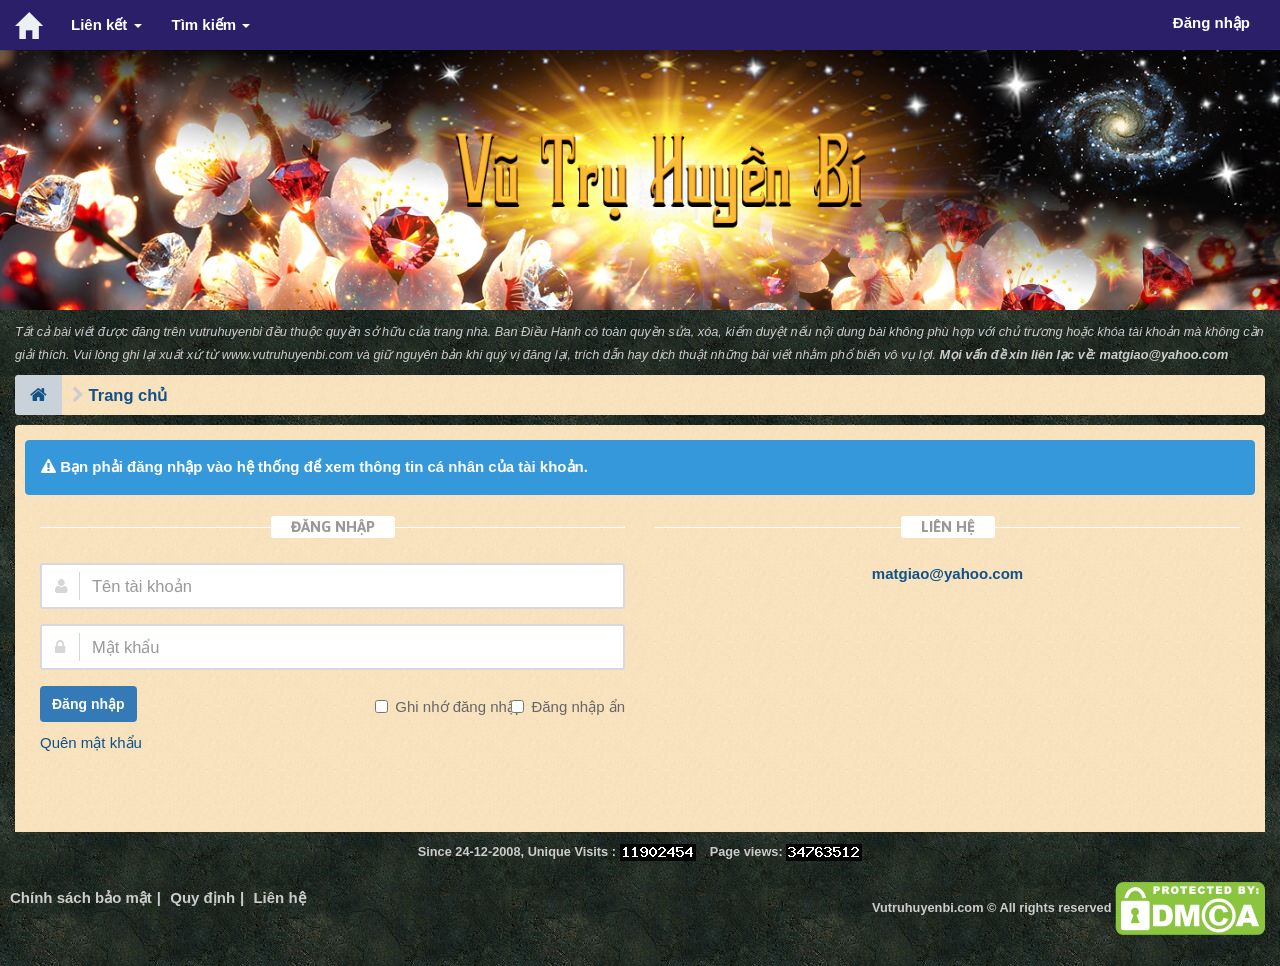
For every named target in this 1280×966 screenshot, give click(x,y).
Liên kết (106, 24)
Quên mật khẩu (91, 742)
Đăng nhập (88, 704)
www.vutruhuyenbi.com (287, 354)
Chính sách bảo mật (81, 897)
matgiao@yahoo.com (1164, 354)
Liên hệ (279, 897)
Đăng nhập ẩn (576, 706)
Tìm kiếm (211, 24)
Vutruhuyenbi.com (927, 907)
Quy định (202, 897)
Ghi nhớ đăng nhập (457, 706)
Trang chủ (128, 395)
